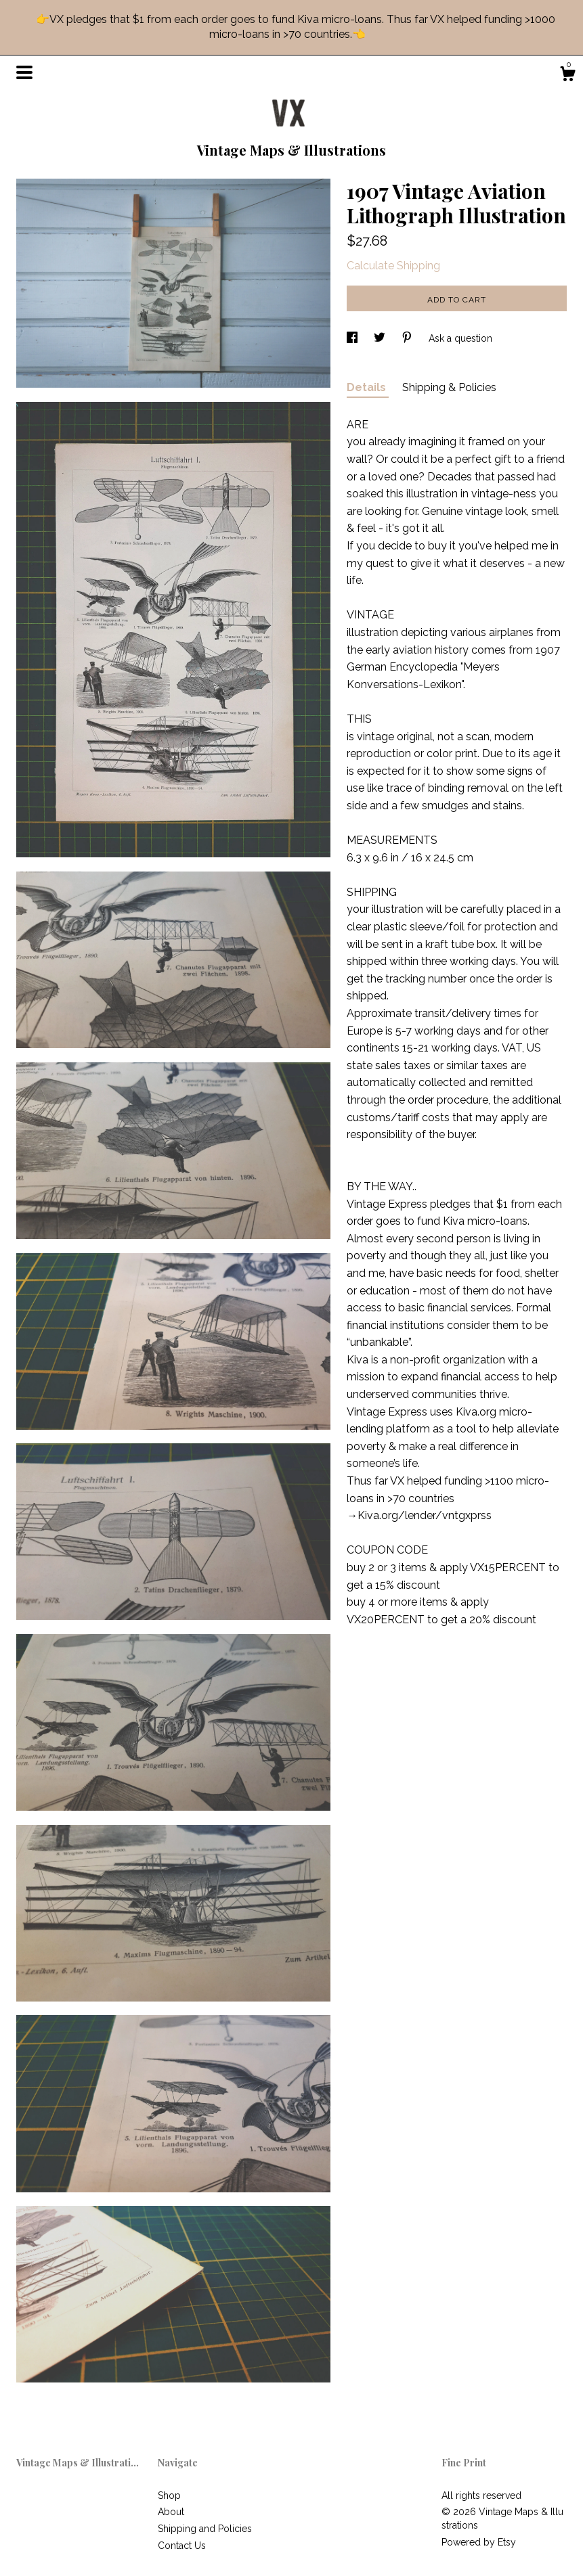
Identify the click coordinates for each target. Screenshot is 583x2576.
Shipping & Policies (449, 387)
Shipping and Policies (205, 2528)
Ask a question (460, 338)
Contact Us (182, 2545)
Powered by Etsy (478, 2542)
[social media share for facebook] (353, 338)
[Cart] (567, 76)
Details (368, 387)
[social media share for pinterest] (408, 338)
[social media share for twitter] (381, 338)
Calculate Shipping (393, 265)
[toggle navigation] (24, 72)
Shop (169, 2495)
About (171, 2511)
